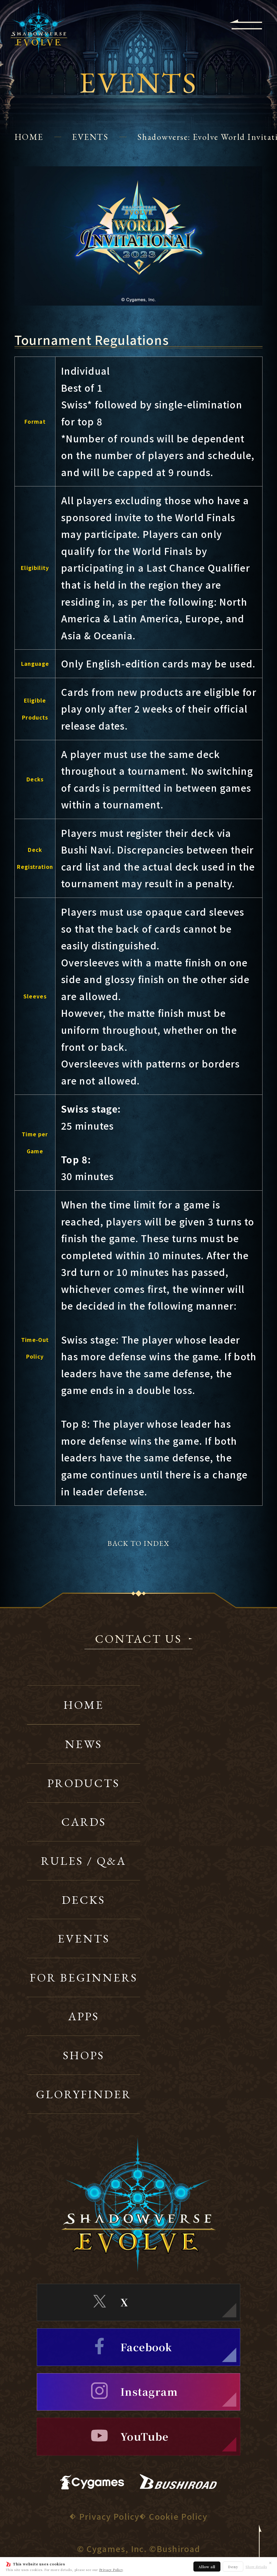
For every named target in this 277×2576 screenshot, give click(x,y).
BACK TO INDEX (138, 1543)
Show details (256, 2566)
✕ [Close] (270, 2562)
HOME (28, 136)
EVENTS (90, 136)
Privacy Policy (111, 2569)
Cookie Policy (178, 2516)
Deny (233, 2566)
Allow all (206, 2566)
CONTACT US (138, 1639)
